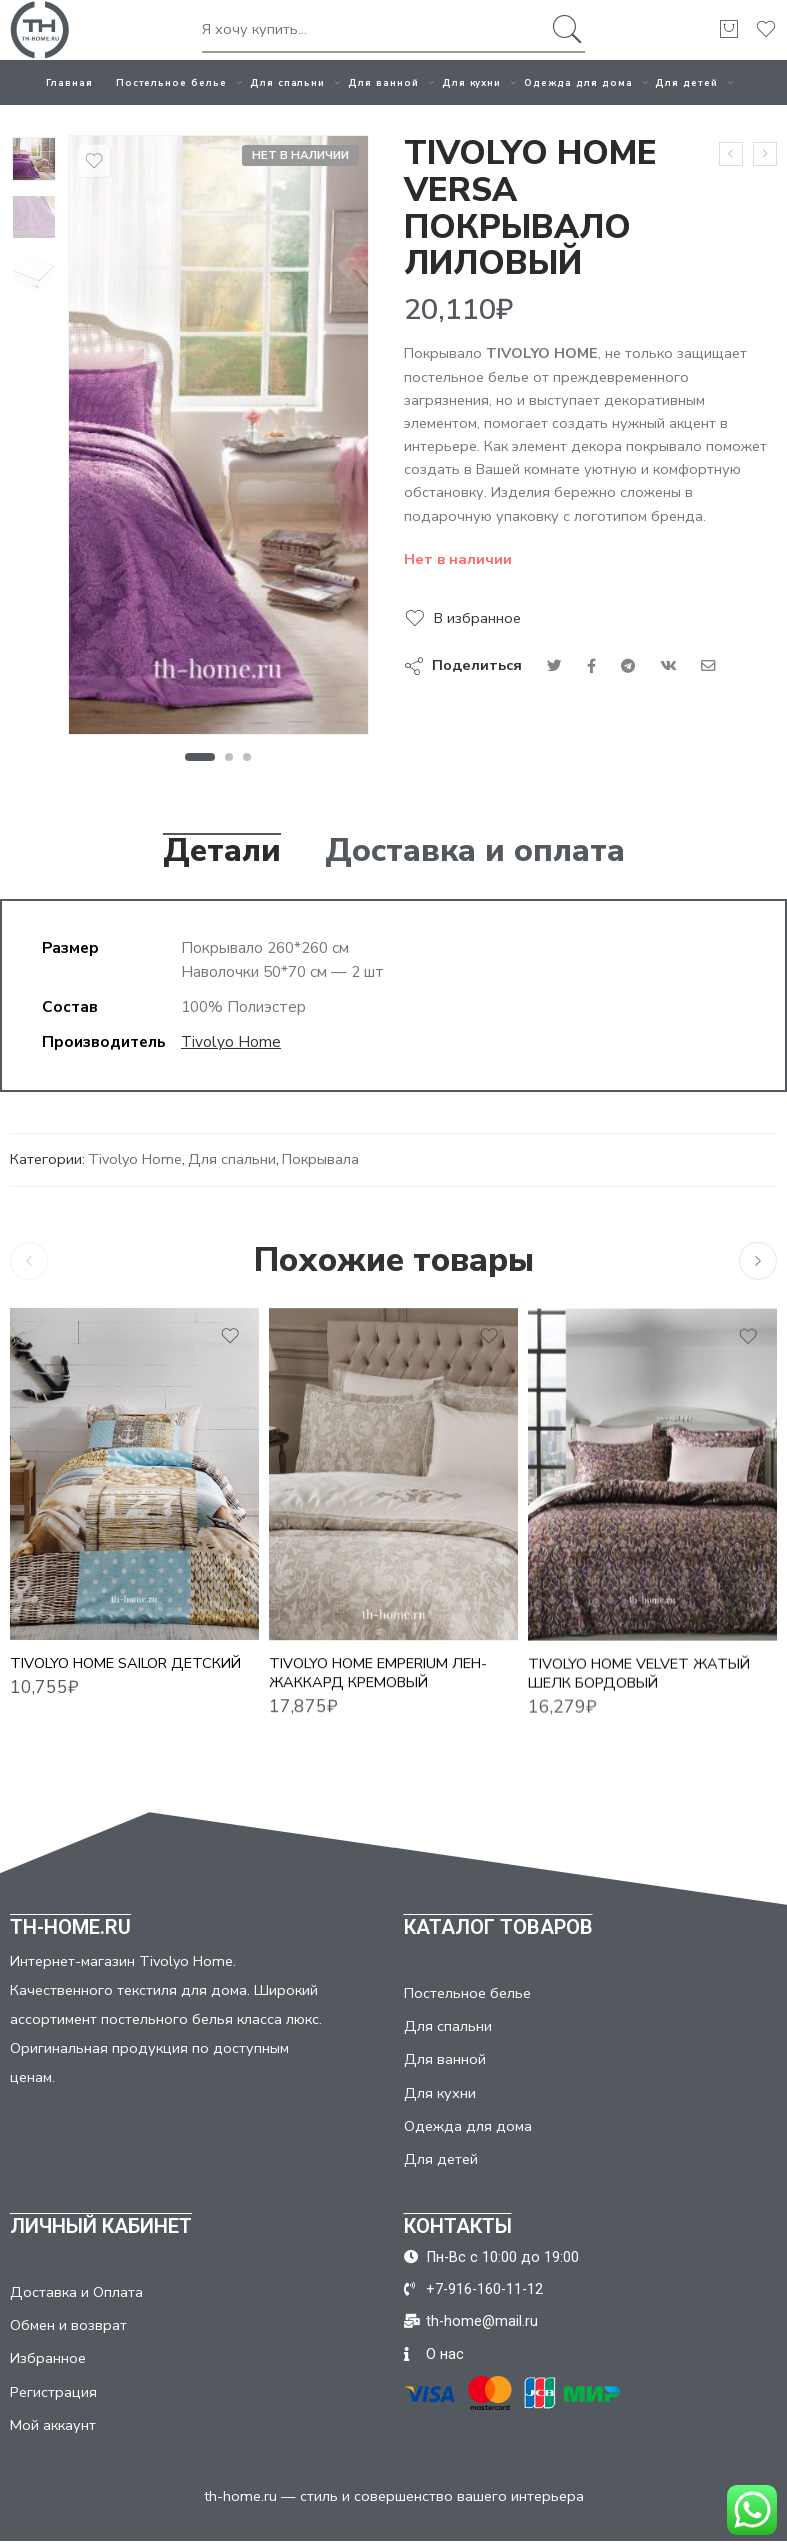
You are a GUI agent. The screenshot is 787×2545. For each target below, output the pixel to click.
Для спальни (287, 82)
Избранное (48, 2358)
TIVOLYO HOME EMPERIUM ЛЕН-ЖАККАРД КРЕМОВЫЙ (378, 1688)
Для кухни (472, 82)
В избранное (477, 618)
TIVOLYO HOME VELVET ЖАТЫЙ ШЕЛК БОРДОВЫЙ (639, 1691)
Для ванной (383, 82)
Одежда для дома (578, 82)
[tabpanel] (218, 440)
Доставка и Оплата (76, 2292)
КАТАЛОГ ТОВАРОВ (498, 1927)
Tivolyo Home (231, 1041)
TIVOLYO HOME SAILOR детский (125, 1674)
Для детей (686, 82)
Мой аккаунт (53, 2425)
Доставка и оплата (475, 851)
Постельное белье (171, 82)
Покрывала (320, 1159)
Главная (69, 82)
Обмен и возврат (68, 2325)
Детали (222, 851)
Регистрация (53, 2392)
